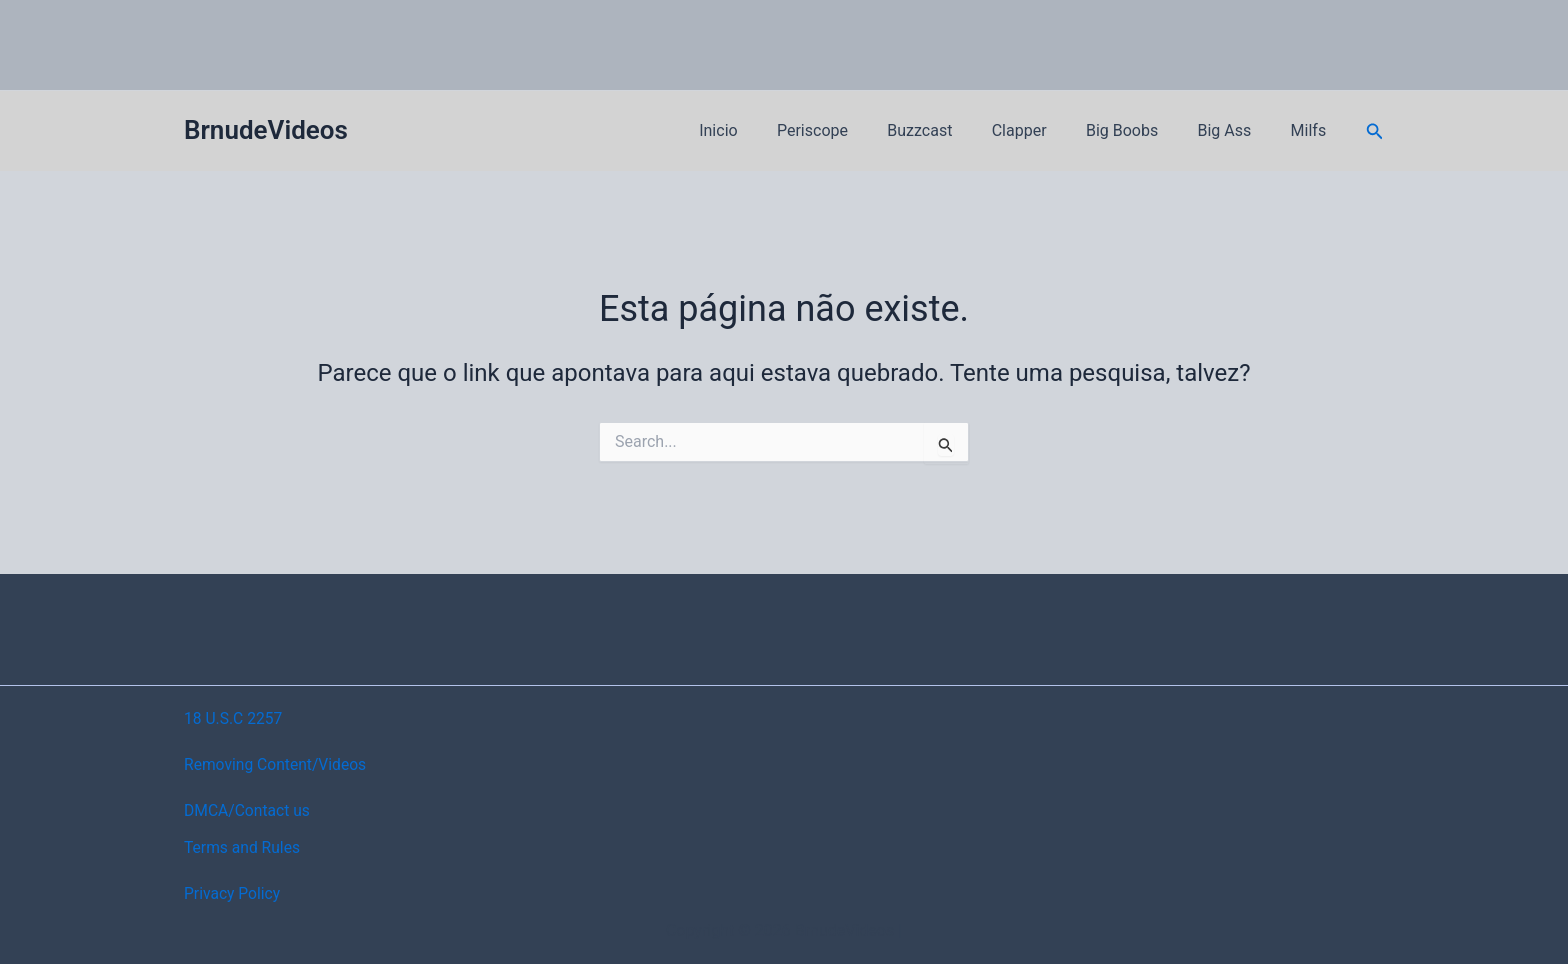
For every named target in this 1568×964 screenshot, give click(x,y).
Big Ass (1235, 130)
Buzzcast (952, 130)
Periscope (852, 130)
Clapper (1044, 130)
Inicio (766, 130)
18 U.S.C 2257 (234, 718)
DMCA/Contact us (248, 810)
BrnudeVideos (266, 130)
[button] (1375, 131)
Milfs (1312, 130)
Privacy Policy (233, 893)
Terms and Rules (243, 847)
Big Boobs (1140, 130)
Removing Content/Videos (277, 764)
